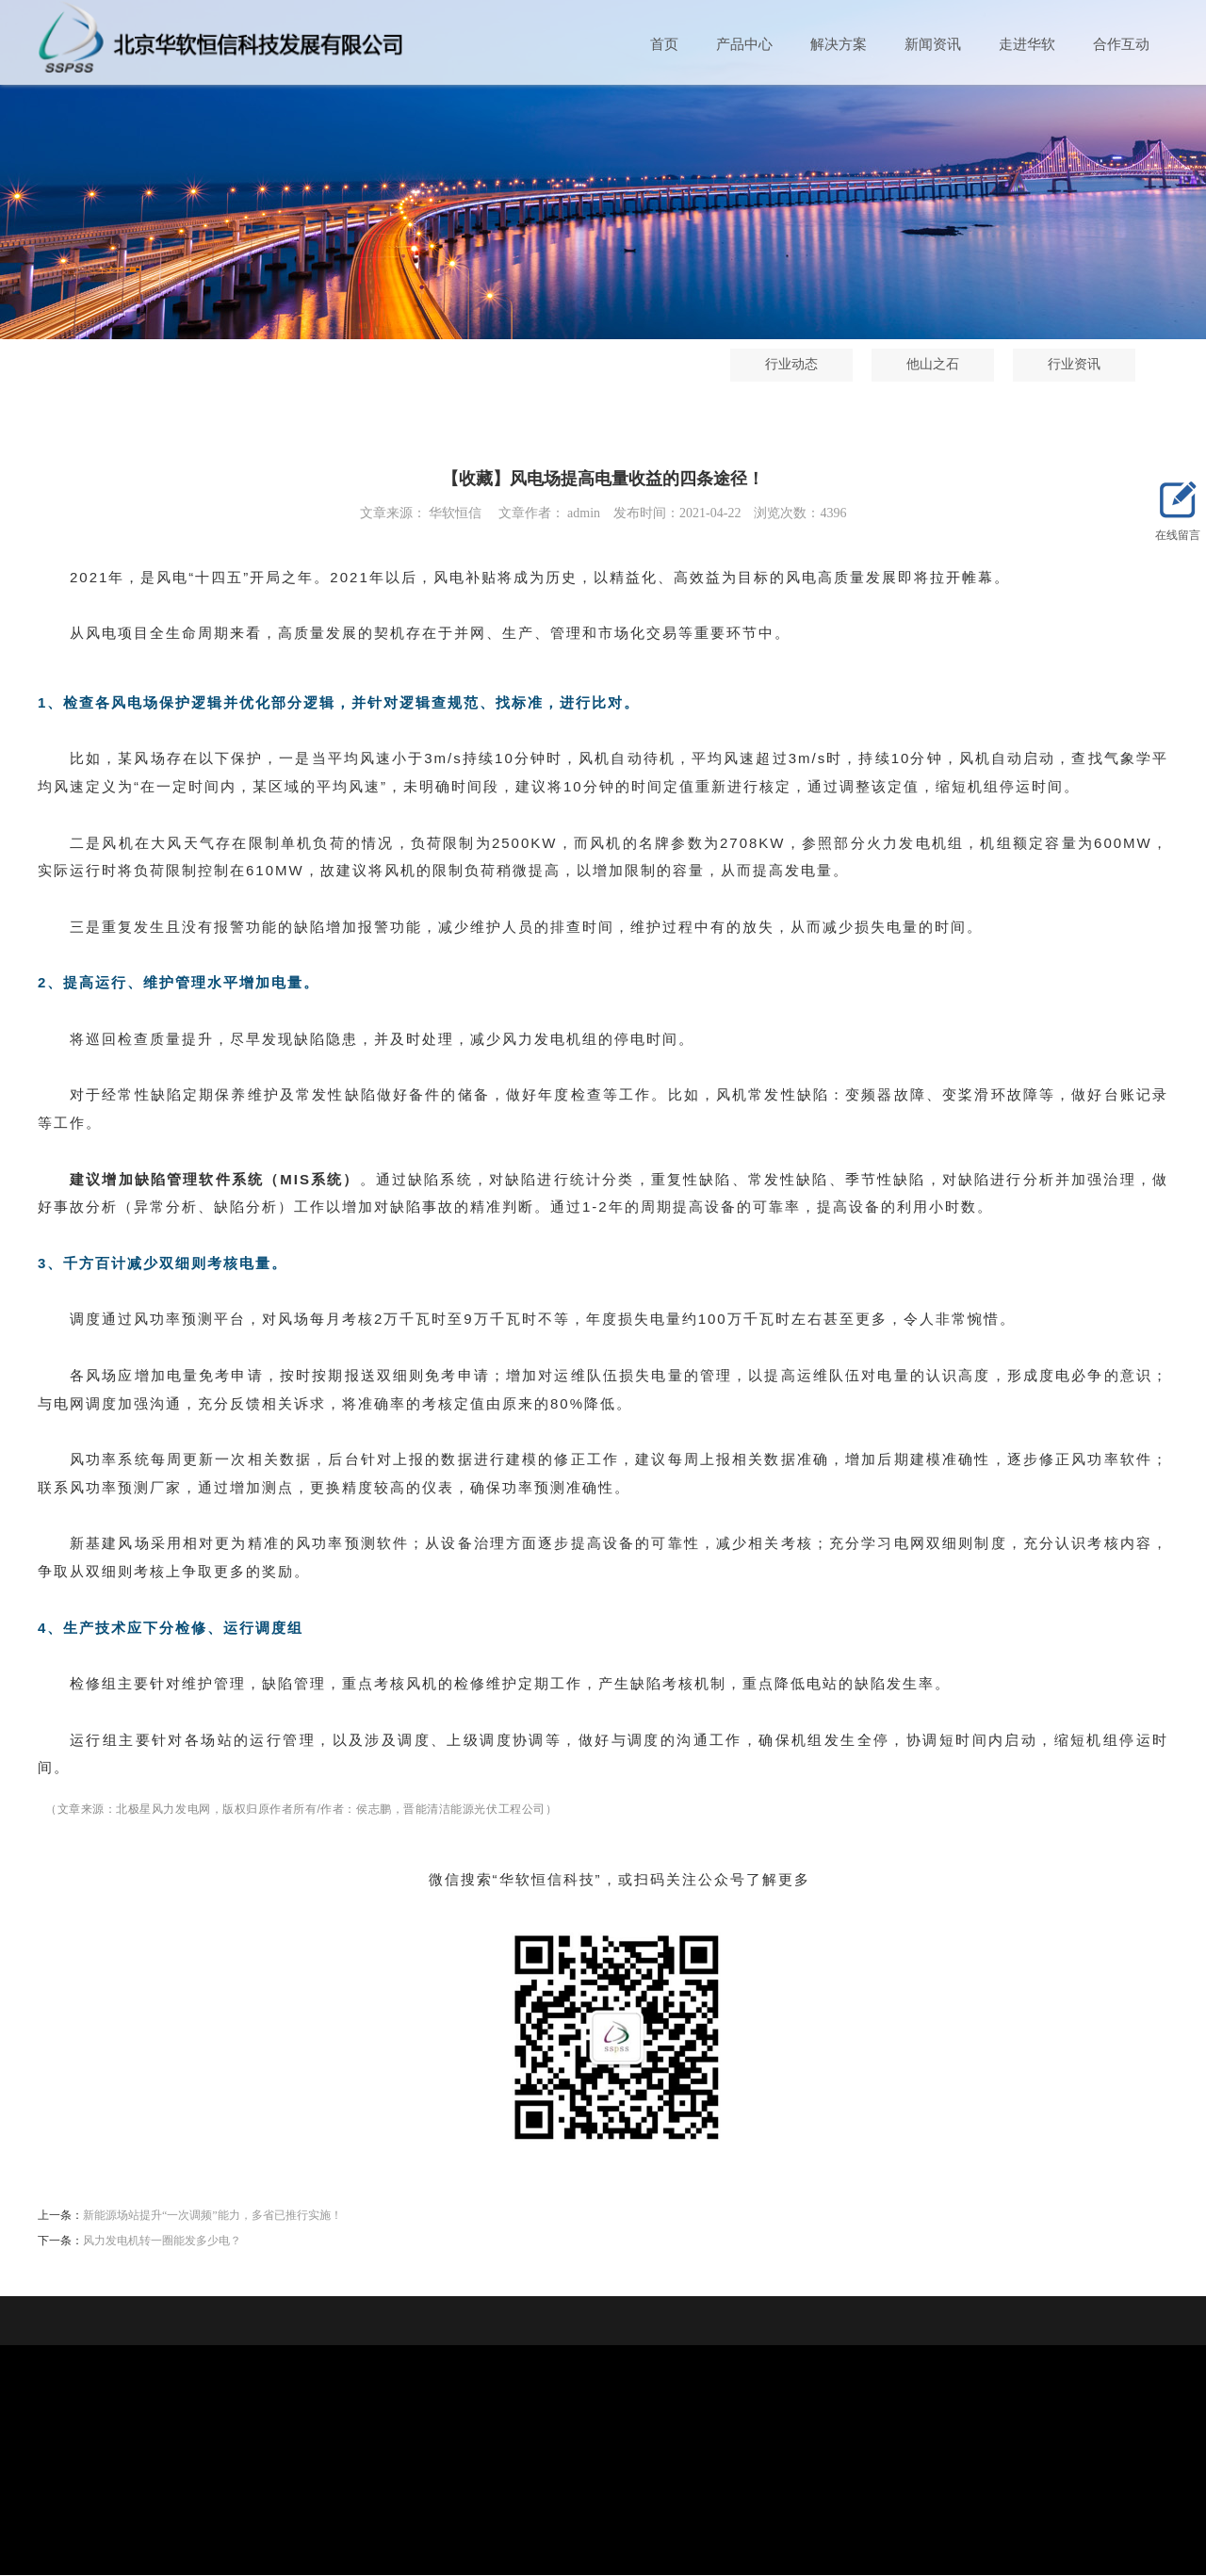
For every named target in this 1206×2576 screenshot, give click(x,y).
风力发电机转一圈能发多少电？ (162, 2241)
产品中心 (744, 45)
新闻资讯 (932, 45)
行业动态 (705, 365)
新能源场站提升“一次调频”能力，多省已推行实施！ (212, 2216)
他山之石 (847, 365)
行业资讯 (988, 365)
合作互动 (1121, 45)
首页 (664, 45)
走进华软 (1027, 45)
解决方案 (838, 45)
